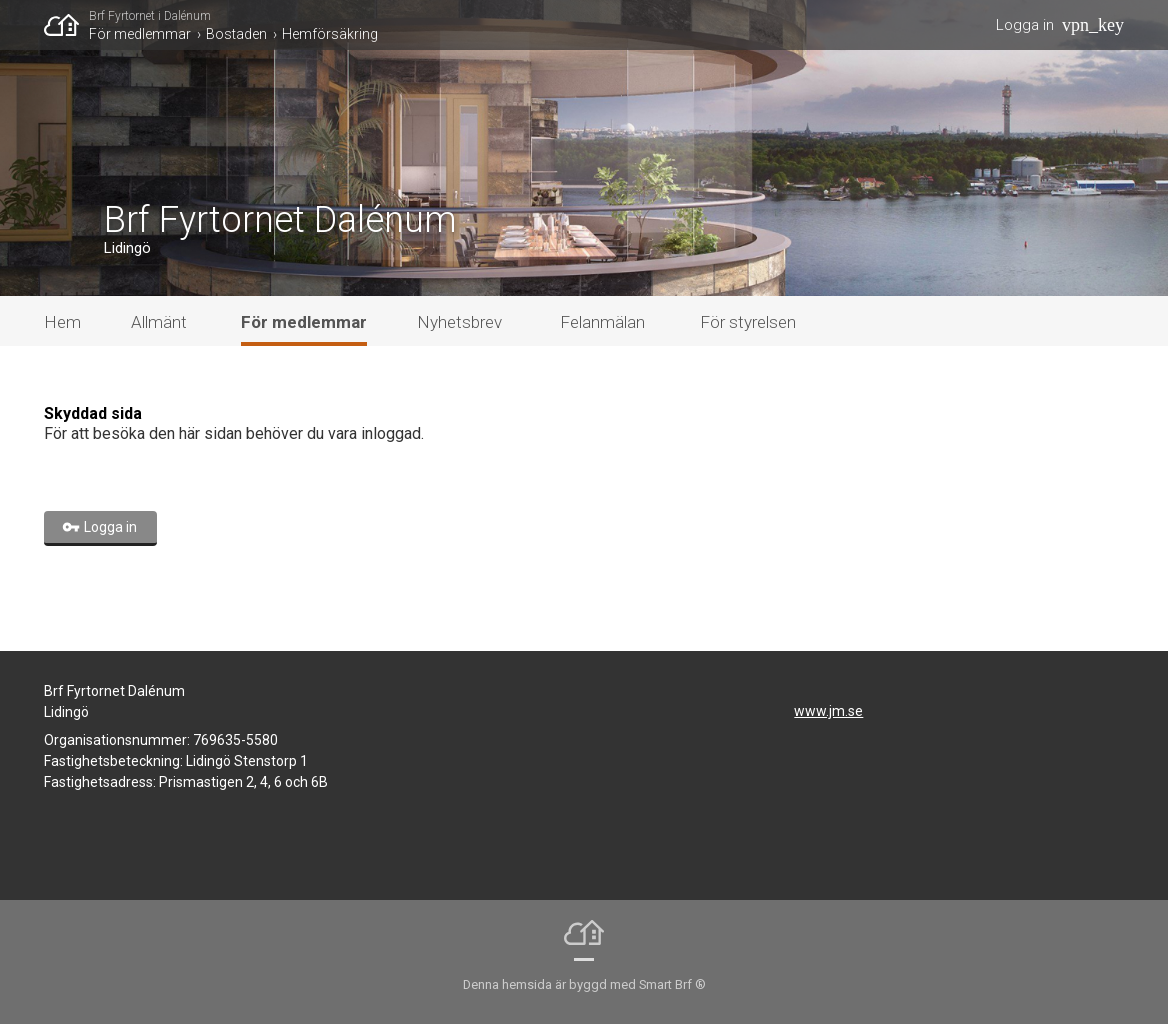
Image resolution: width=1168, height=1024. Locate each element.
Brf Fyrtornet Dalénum (280, 220)
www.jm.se (828, 711)
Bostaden (236, 34)
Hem (62, 322)
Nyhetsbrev (459, 322)
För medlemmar (140, 34)
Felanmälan (602, 322)
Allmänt (159, 322)
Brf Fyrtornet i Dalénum (150, 16)
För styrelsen (748, 322)
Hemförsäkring (330, 34)
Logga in (1025, 25)
